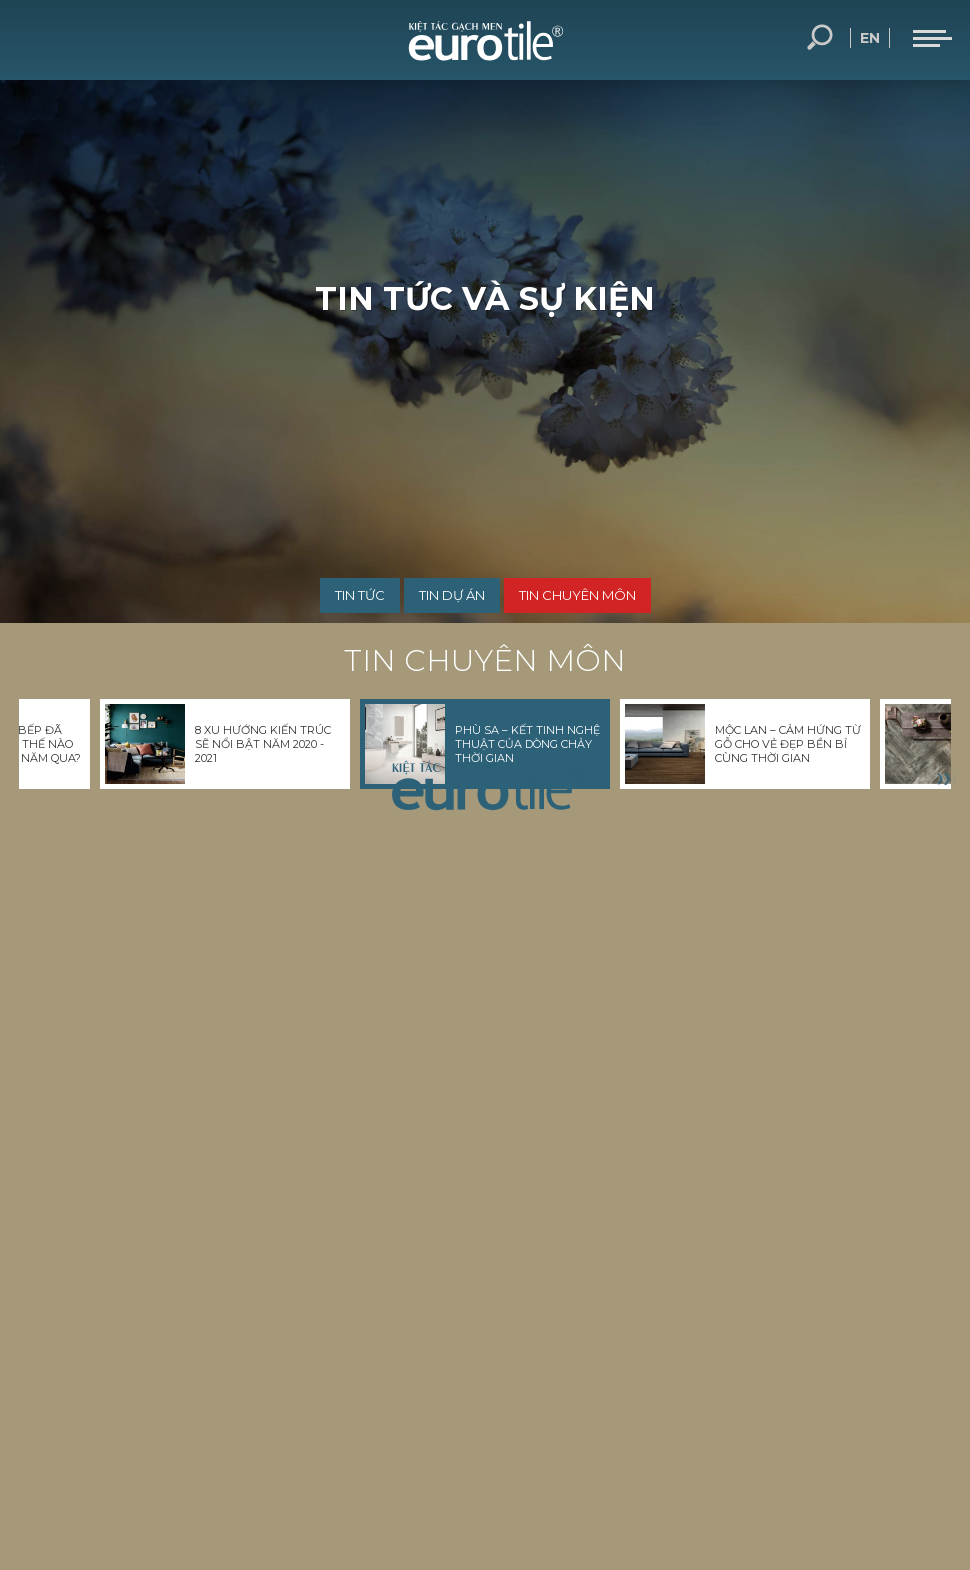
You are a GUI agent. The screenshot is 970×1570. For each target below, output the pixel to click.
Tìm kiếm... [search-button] (820, 38)
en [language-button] (870, 38)
